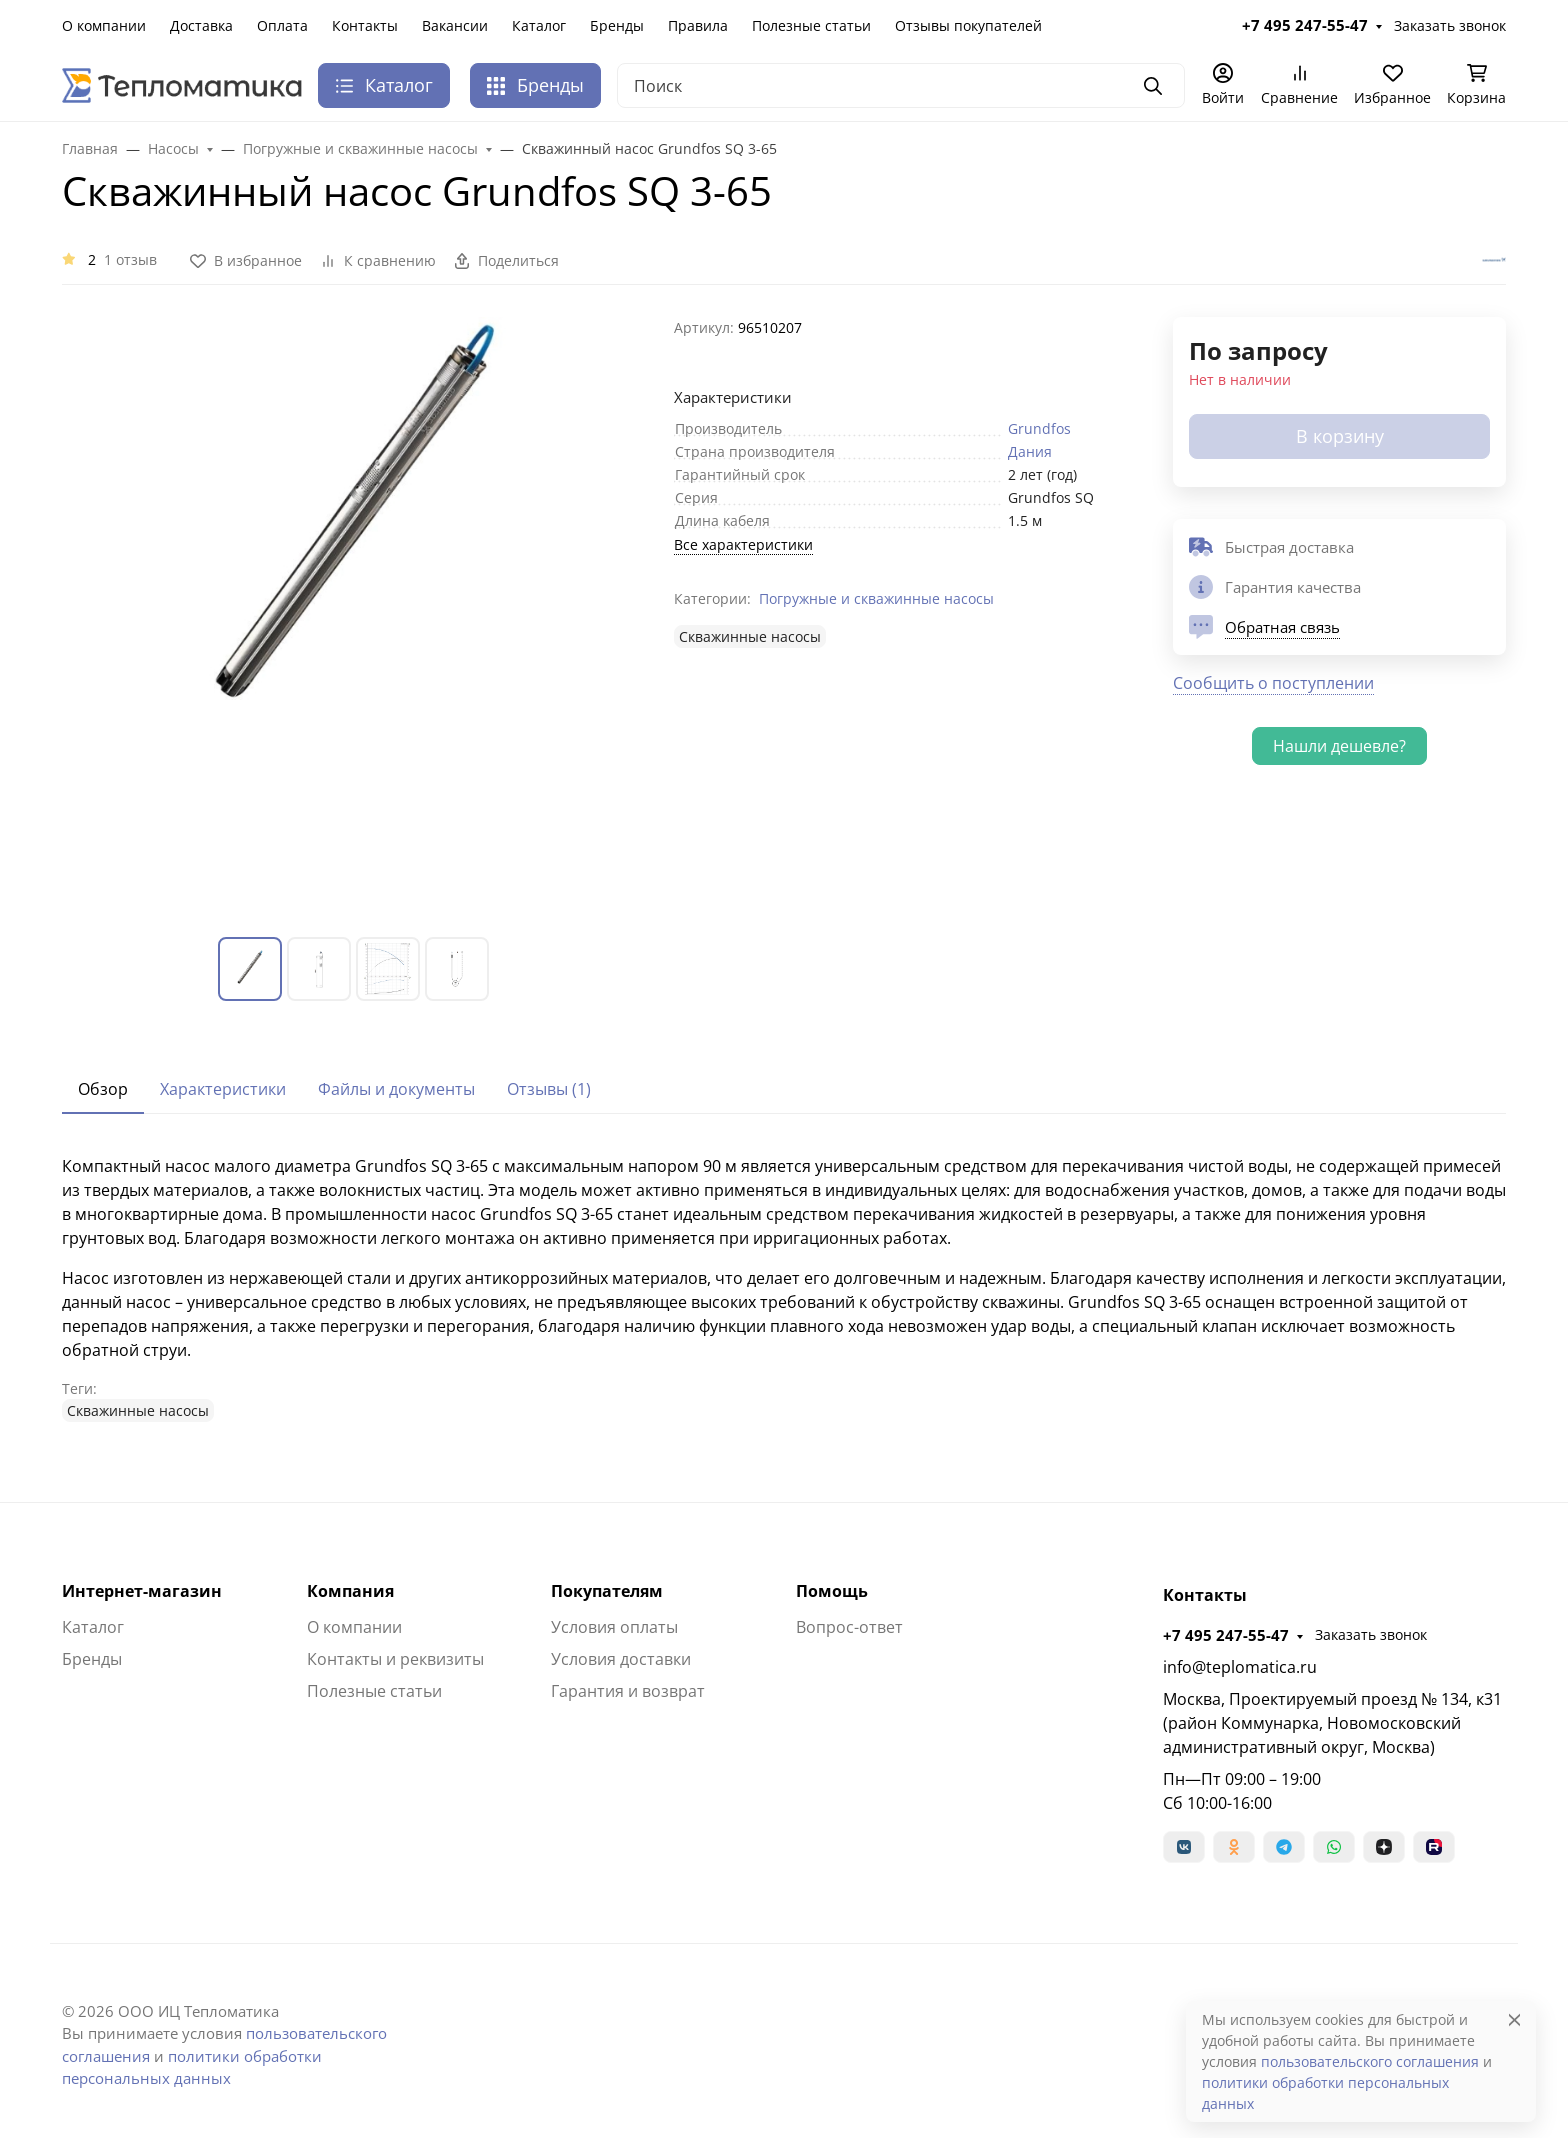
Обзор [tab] (103, 1089)
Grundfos (1039, 428)
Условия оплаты (614, 1627)
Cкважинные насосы (750, 636)
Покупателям (607, 1591)
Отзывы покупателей (968, 25)
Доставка (201, 25)
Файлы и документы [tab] (396, 1089)
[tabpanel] (784, 1288)
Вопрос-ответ (849, 1627)
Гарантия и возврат (628, 1691)
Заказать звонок (1450, 25)
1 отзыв (130, 259)
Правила (698, 25)
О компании (104, 25)
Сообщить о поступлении (1273, 683)
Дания (1030, 451)
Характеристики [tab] (223, 1089)
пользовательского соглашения (1370, 2061)
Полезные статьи (811, 25)
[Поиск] (901, 85)
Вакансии (455, 25)
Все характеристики (743, 544)
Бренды (617, 25)
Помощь (832, 1591)
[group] (356, 611)
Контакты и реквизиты (395, 1659)
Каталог (539, 25)
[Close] (1514, 2019)
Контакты (365, 25)
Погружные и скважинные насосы (876, 598)
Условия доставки (621, 1659)
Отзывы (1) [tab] (549, 1089)
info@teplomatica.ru (1240, 1667)
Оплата (282, 25)
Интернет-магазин (142, 1591)
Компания (350, 1591)
